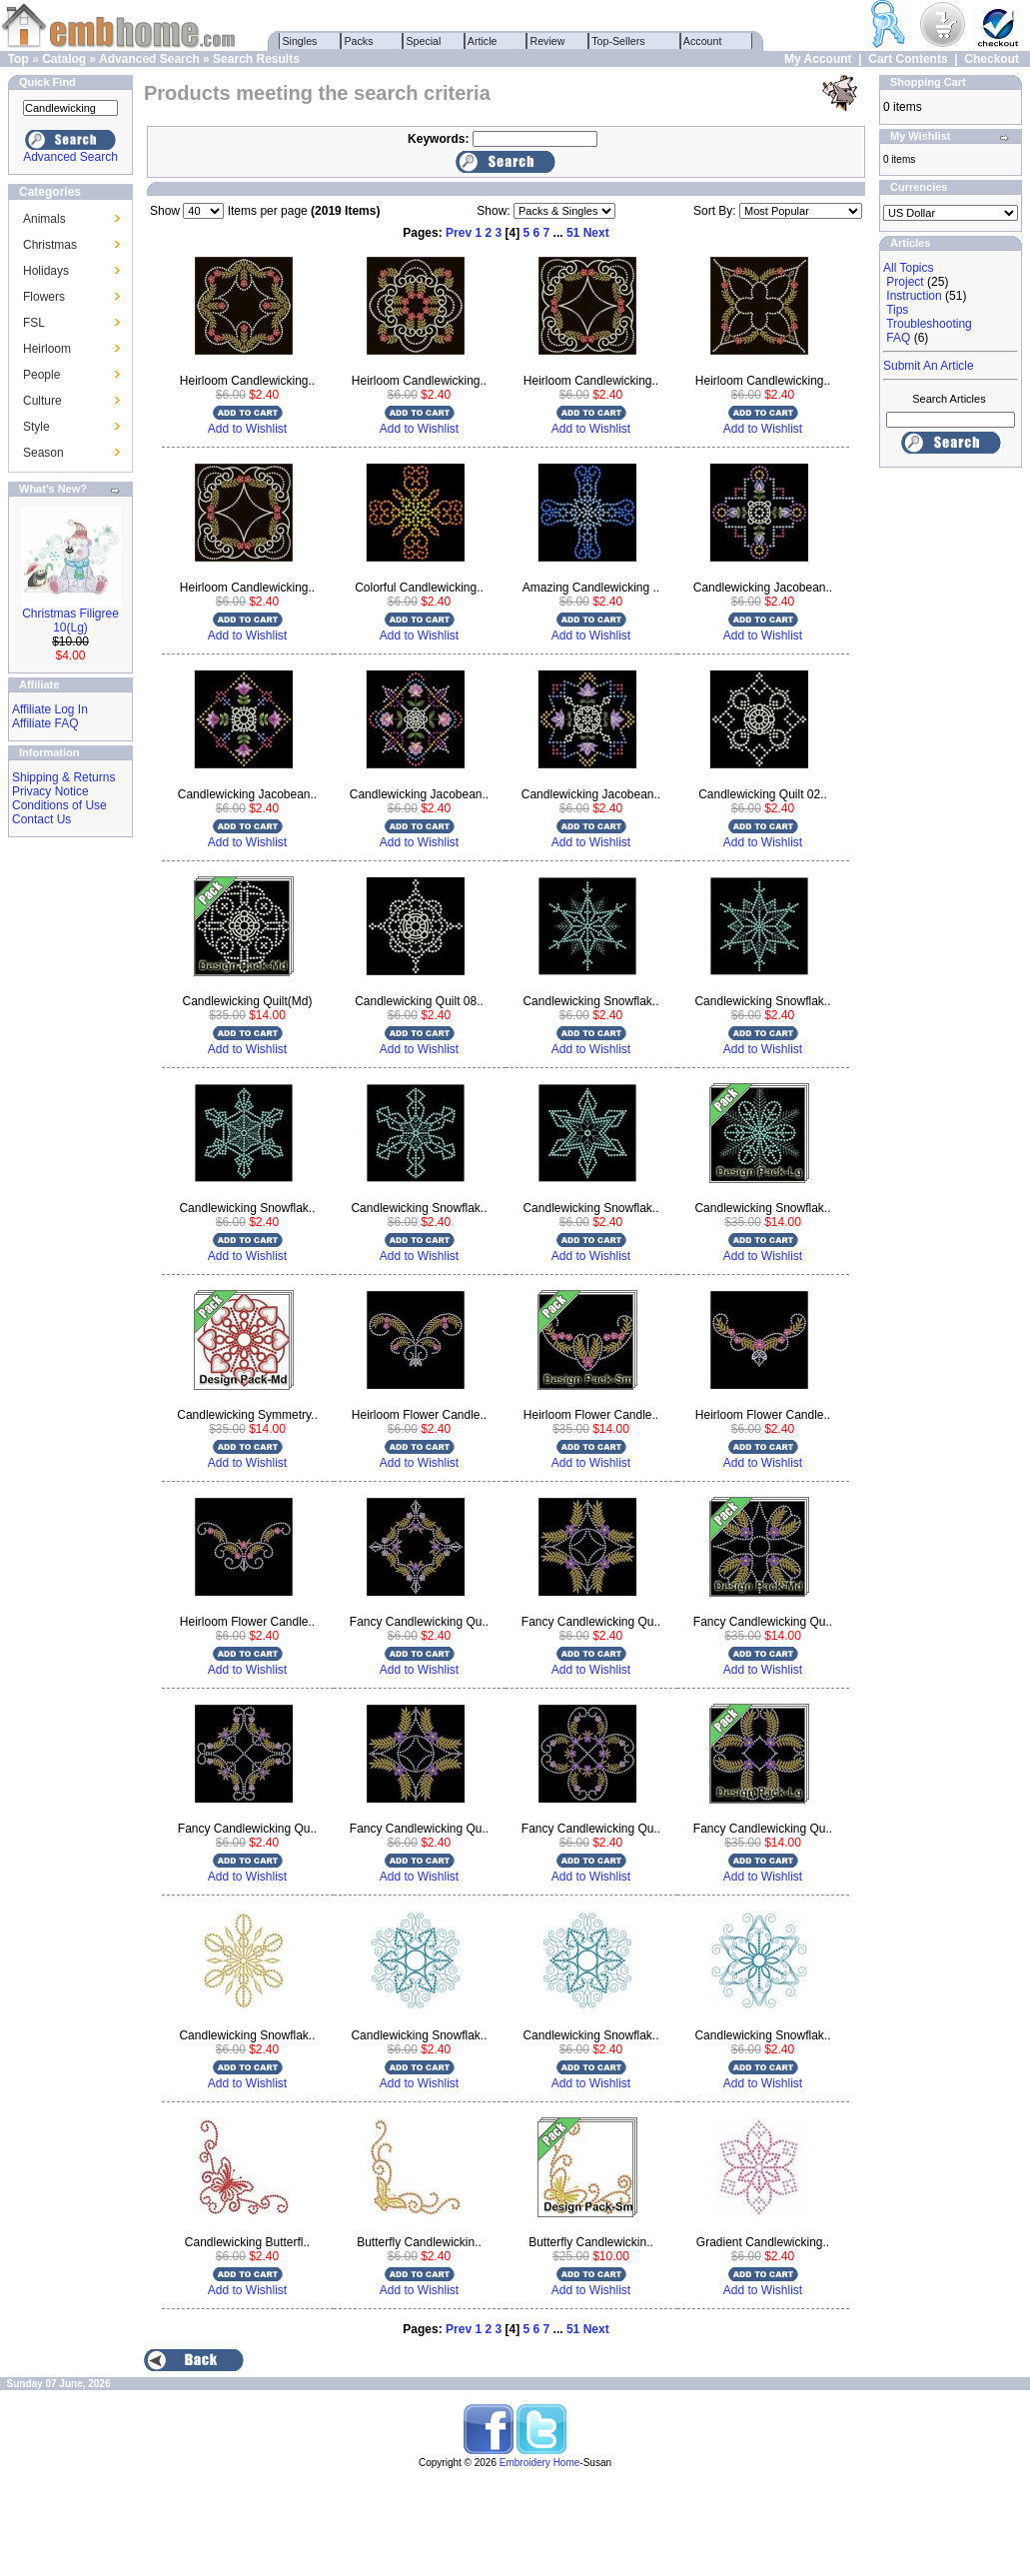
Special (424, 41)
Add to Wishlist (247, 429)
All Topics (908, 268)
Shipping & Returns (63, 777)
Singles (300, 41)
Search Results (256, 59)
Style (36, 427)
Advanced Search (149, 59)
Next (596, 233)
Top (18, 59)
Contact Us (41, 819)
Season (43, 453)
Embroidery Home (540, 2462)
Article (483, 41)
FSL (34, 323)
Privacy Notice (50, 791)
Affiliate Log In (50, 709)
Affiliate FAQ (45, 723)
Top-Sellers (618, 41)
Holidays (46, 271)
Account (703, 41)
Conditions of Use (59, 805)
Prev (459, 233)
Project (904, 282)
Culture (42, 401)
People (41, 375)
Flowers (44, 297)
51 (572, 233)
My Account (818, 59)
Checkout (991, 59)
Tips (897, 310)
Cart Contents (907, 59)
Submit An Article (928, 366)
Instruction (913, 296)
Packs (359, 41)
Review (547, 41)
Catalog (64, 59)
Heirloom (47, 349)
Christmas (50, 245)
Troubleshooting (929, 324)
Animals (44, 219)
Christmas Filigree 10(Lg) (70, 621)
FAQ (898, 338)
